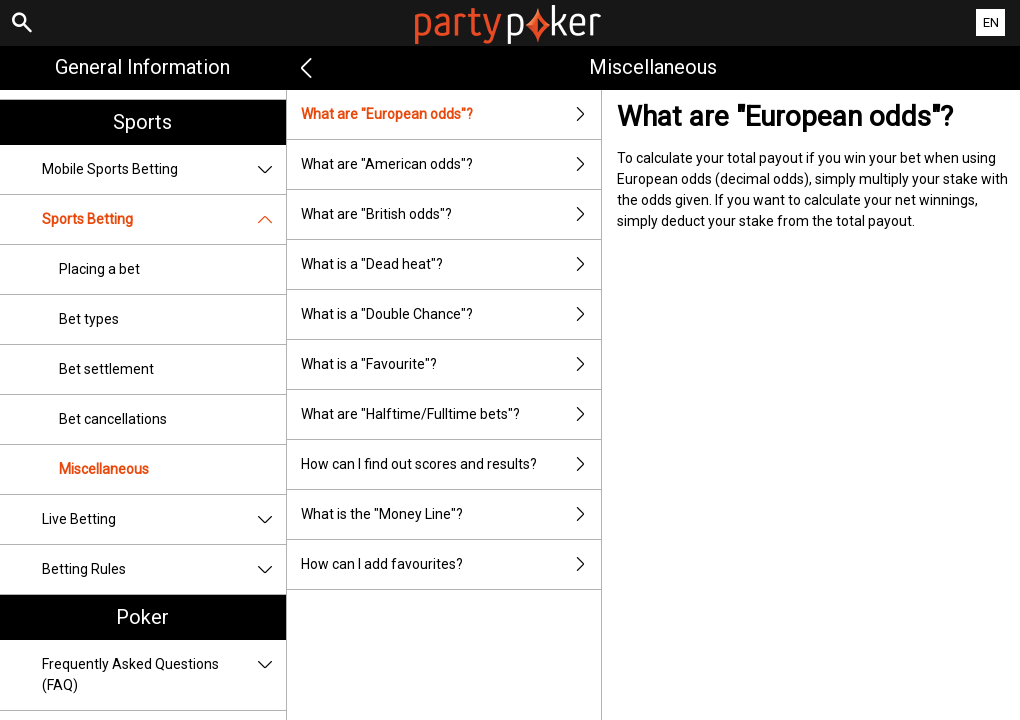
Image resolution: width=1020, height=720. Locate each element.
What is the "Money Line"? (451, 514)
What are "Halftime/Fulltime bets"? (451, 414)
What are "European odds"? (451, 114)
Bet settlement (106, 369)
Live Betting (164, 519)
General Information (142, 67)
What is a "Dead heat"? (451, 264)
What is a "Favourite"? (451, 364)
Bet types (89, 319)
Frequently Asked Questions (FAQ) (164, 675)
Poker (142, 617)
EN (991, 22)
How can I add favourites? (451, 564)
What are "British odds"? (451, 214)
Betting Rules (164, 569)
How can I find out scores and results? (451, 464)
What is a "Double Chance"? (451, 314)
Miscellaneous (104, 469)
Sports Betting (164, 219)
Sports (142, 122)
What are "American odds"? (451, 164)
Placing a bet (99, 269)
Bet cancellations (113, 419)
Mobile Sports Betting (164, 169)
